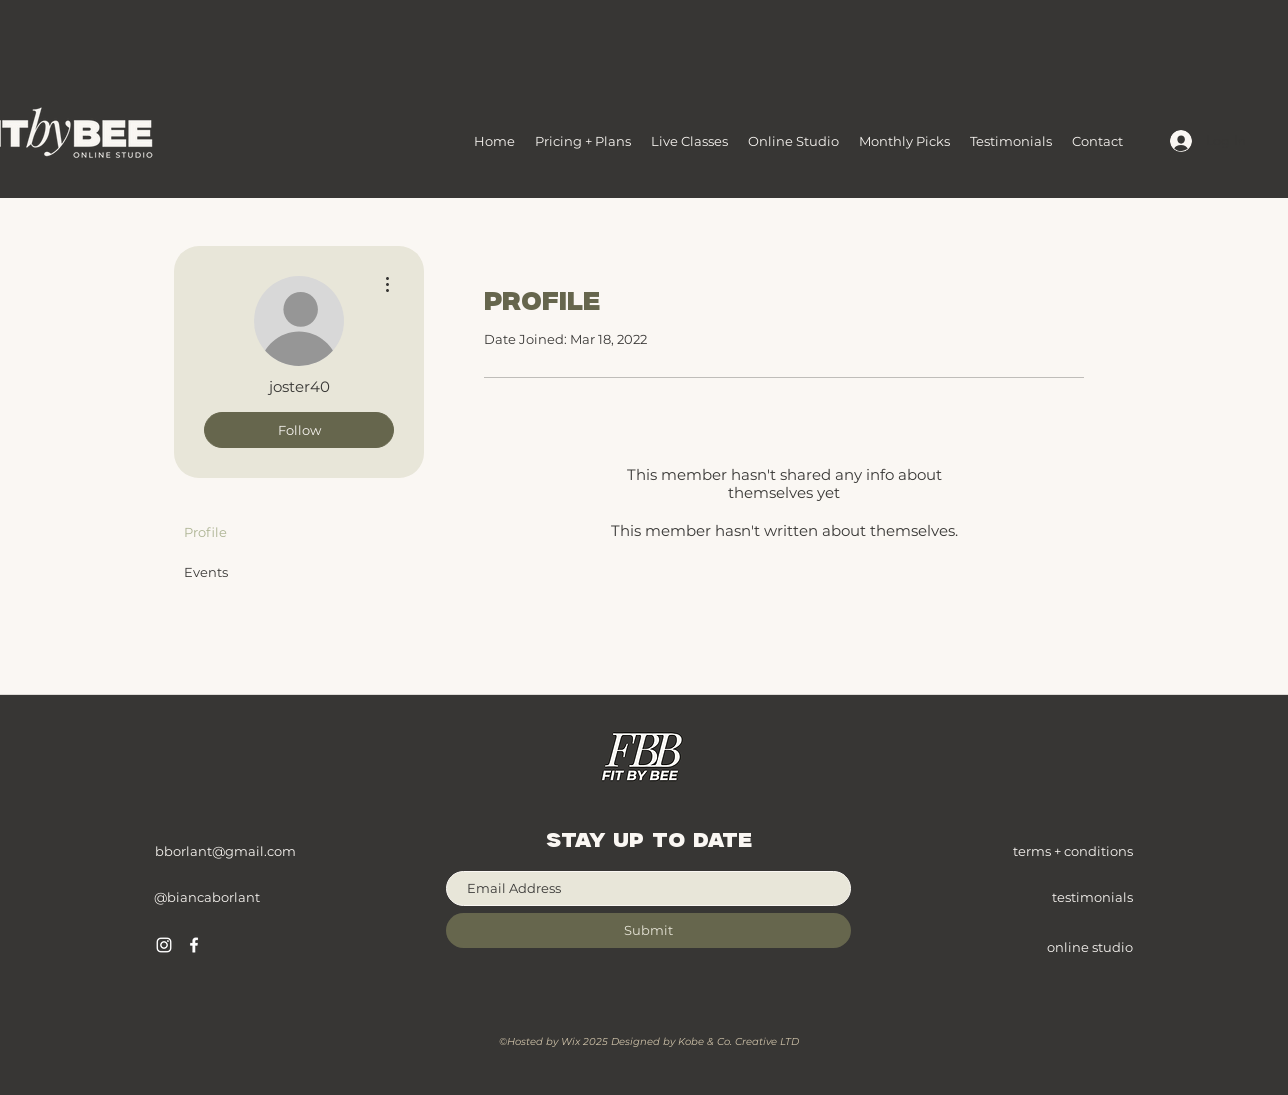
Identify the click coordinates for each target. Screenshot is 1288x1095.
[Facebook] (194, 945)
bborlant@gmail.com (225, 851)
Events (206, 572)
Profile (205, 532)
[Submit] (648, 930)
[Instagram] (164, 945)
